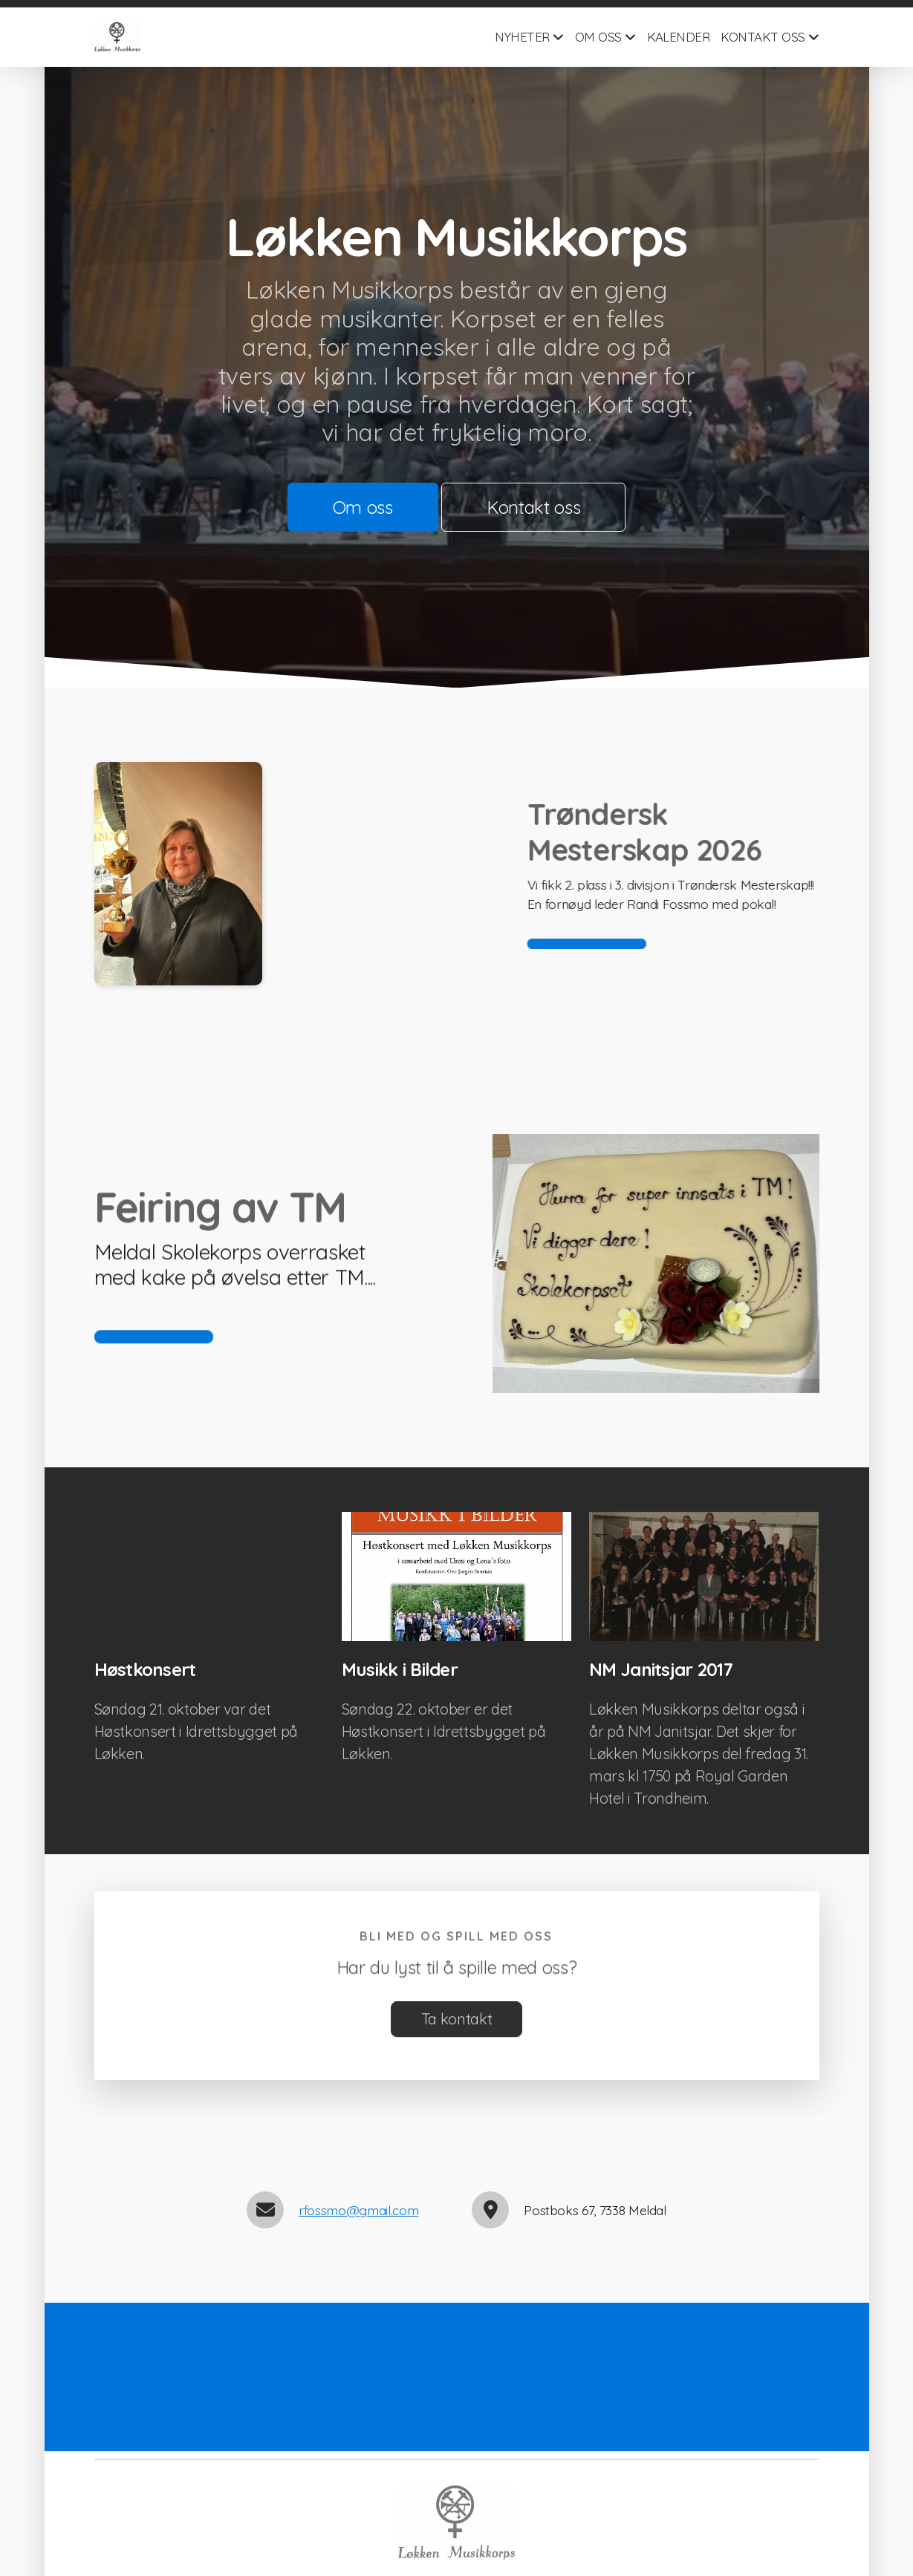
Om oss (363, 507)
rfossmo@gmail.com (358, 2210)
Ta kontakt (456, 2024)
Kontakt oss (533, 507)
